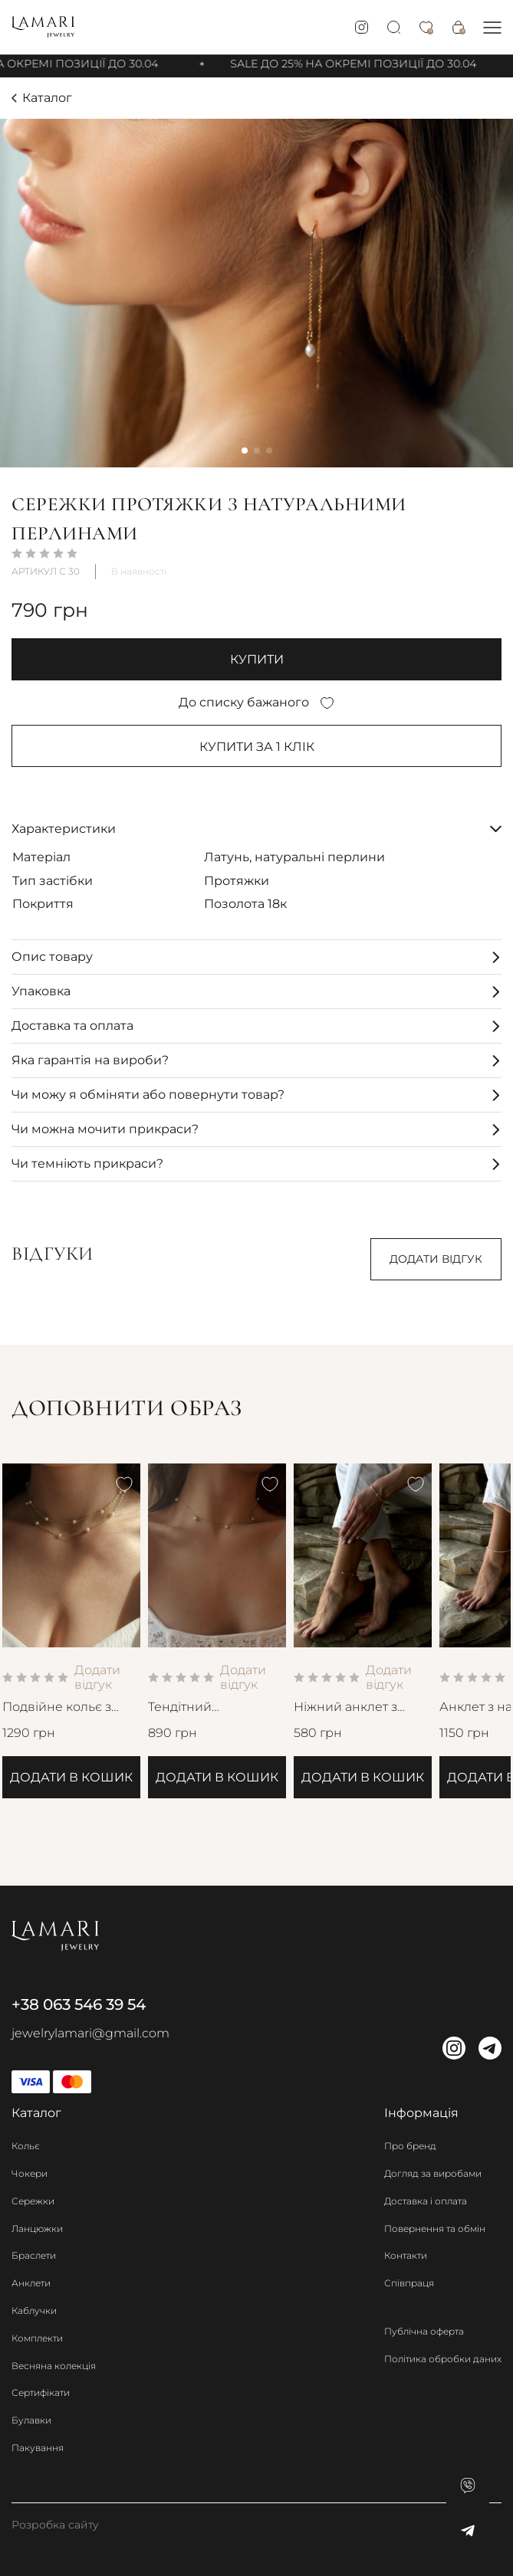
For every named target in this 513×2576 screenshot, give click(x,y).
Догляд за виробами (433, 2173)
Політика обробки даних (442, 2359)
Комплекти (37, 2338)
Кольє (26, 2146)
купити (257, 659)
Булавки (31, 2420)
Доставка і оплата (425, 2201)
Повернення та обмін (434, 2228)
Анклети (31, 2283)
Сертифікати (41, 2392)
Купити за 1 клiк (256, 746)
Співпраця (409, 2283)
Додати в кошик (71, 1777)
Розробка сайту (55, 2525)
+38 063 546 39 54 (79, 2004)
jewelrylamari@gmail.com (90, 2033)
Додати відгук (436, 1259)
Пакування (38, 2447)
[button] (492, 27)
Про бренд (410, 2146)
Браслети (34, 2255)
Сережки (33, 2201)
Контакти (405, 2255)
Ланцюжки (37, 2228)
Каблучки (34, 2310)
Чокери (30, 2173)
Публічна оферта (424, 2331)
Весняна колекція (54, 2365)
